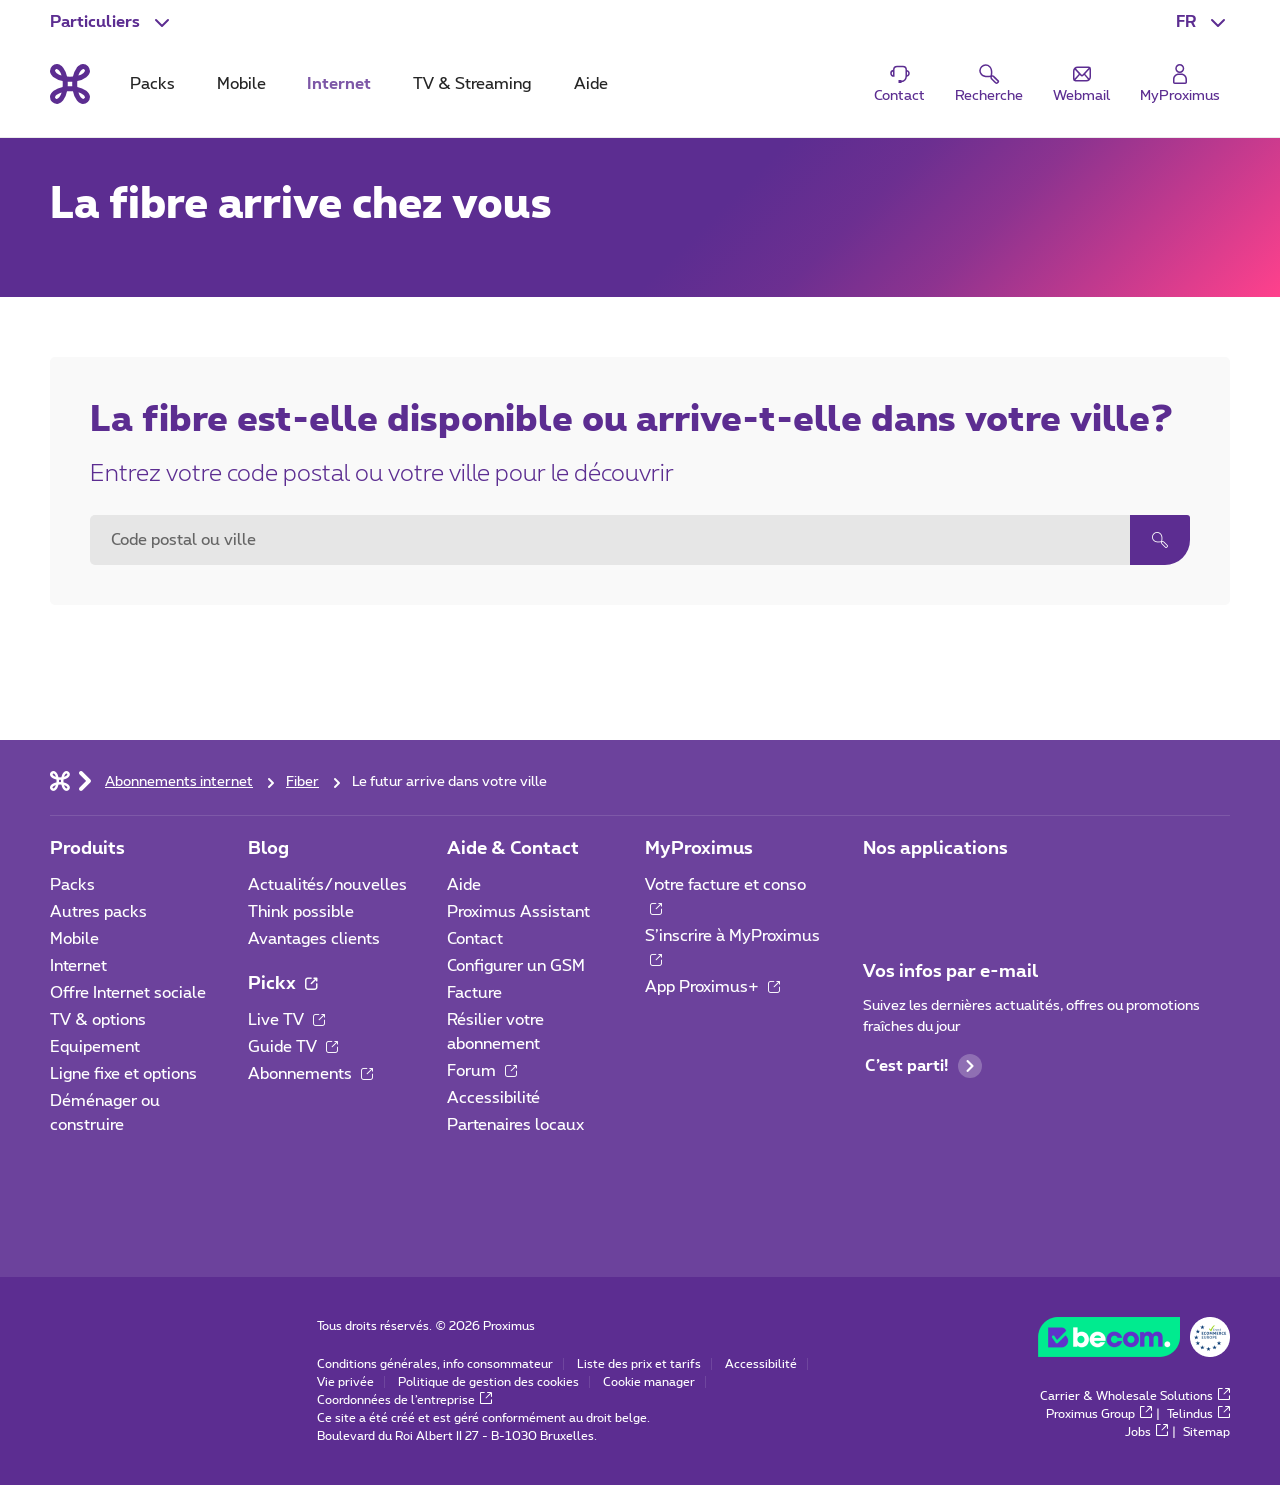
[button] (1203, 22)
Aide (464, 885)
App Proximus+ (712, 987)
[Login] (1180, 84)
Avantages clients (314, 939)
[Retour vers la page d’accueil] (70, 84)
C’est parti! (923, 1066)
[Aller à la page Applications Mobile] (881, 891)
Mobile (74, 939)
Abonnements (310, 1074)
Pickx (282, 984)
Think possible (301, 912)
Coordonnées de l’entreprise (404, 1400)
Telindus (1198, 1414)
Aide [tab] (591, 84)
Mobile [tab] (241, 84)
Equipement (95, 1047)
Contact (475, 939)
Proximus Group (1099, 1414)
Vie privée (345, 1382)
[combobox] (610, 540)
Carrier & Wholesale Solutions (1135, 1396)
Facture (474, 993)
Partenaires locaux (515, 1125)
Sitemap (1206, 1432)
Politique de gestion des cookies (488, 1382)
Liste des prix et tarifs (639, 1364)
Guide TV (293, 1047)
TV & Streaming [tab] (472, 84)
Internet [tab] (339, 84)
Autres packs (98, 912)
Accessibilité (493, 1098)
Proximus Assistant (518, 912)
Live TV (286, 1020)
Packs (72, 885)
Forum (482, 1071)
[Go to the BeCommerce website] (1134, 1342)
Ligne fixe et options (123, 1074)
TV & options (98, 1020)
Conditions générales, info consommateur (435, 1364)
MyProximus (699, 849)
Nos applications (935, 849)
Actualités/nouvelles (327, 885)
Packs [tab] (152, 84)
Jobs (1146, 1432)
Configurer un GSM (516, 966)
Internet (78, 966)
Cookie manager (649, 1382)
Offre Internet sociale (128, 993)
